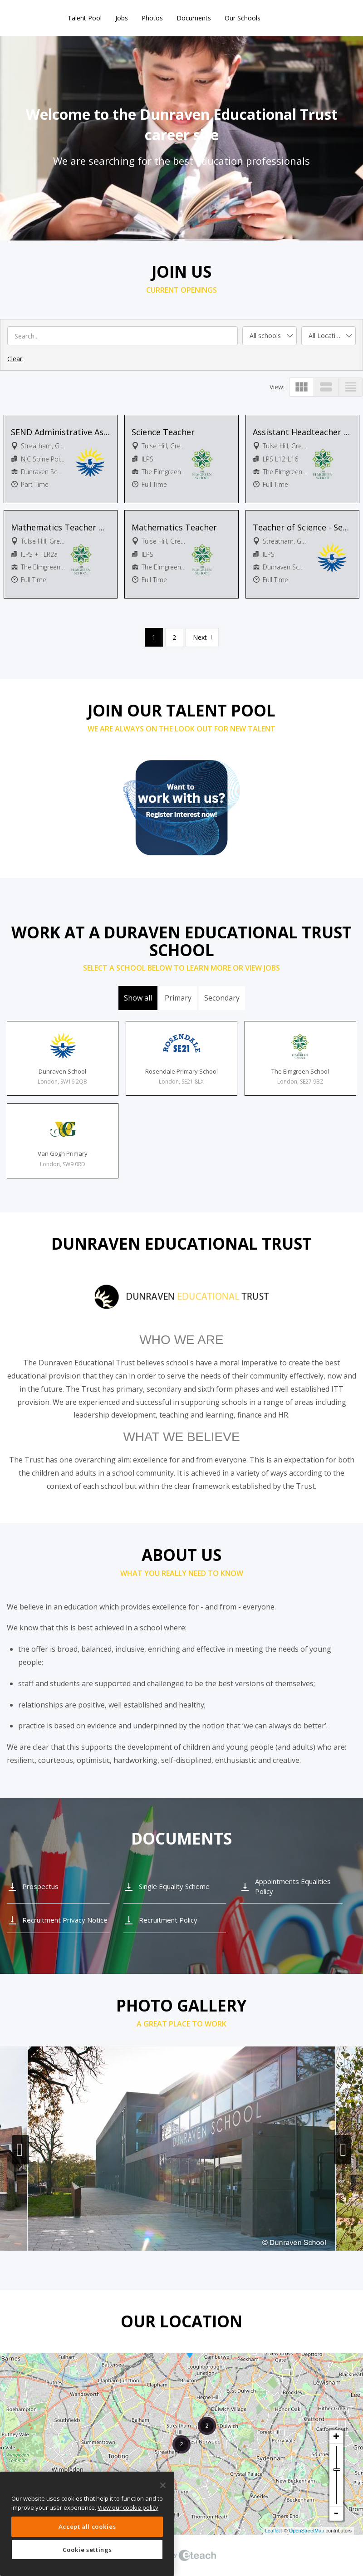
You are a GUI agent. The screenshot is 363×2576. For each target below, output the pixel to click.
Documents (194, 18)
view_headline (350, 387)
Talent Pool (85, 18)
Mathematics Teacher (174, 527)
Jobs (121, 18)
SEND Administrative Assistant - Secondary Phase (61, 432)
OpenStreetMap (306, 2530)
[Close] (163, 2485)
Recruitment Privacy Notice (65, 1919)
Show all (138, 998)
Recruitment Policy (168, 1919)
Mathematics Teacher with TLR (61, 527)
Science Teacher (163, 432)
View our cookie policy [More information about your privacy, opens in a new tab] (128, 2507)
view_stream (326, 387)
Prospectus (40, 1886)
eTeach (181, 2555)
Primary (178, 998)
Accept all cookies (87, 2526)
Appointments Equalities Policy (293, 1886)
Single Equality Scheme (174, 1886)
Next (200, 637)
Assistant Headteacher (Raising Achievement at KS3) (303, 432)
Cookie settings (87, 2550)
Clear (14, 358)
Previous (20, 2150)
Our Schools (242, 18)
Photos (152, 18)
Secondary (222, 998)
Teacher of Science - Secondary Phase (303, 527)
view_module (301, 387)
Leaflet (272, 2530)
